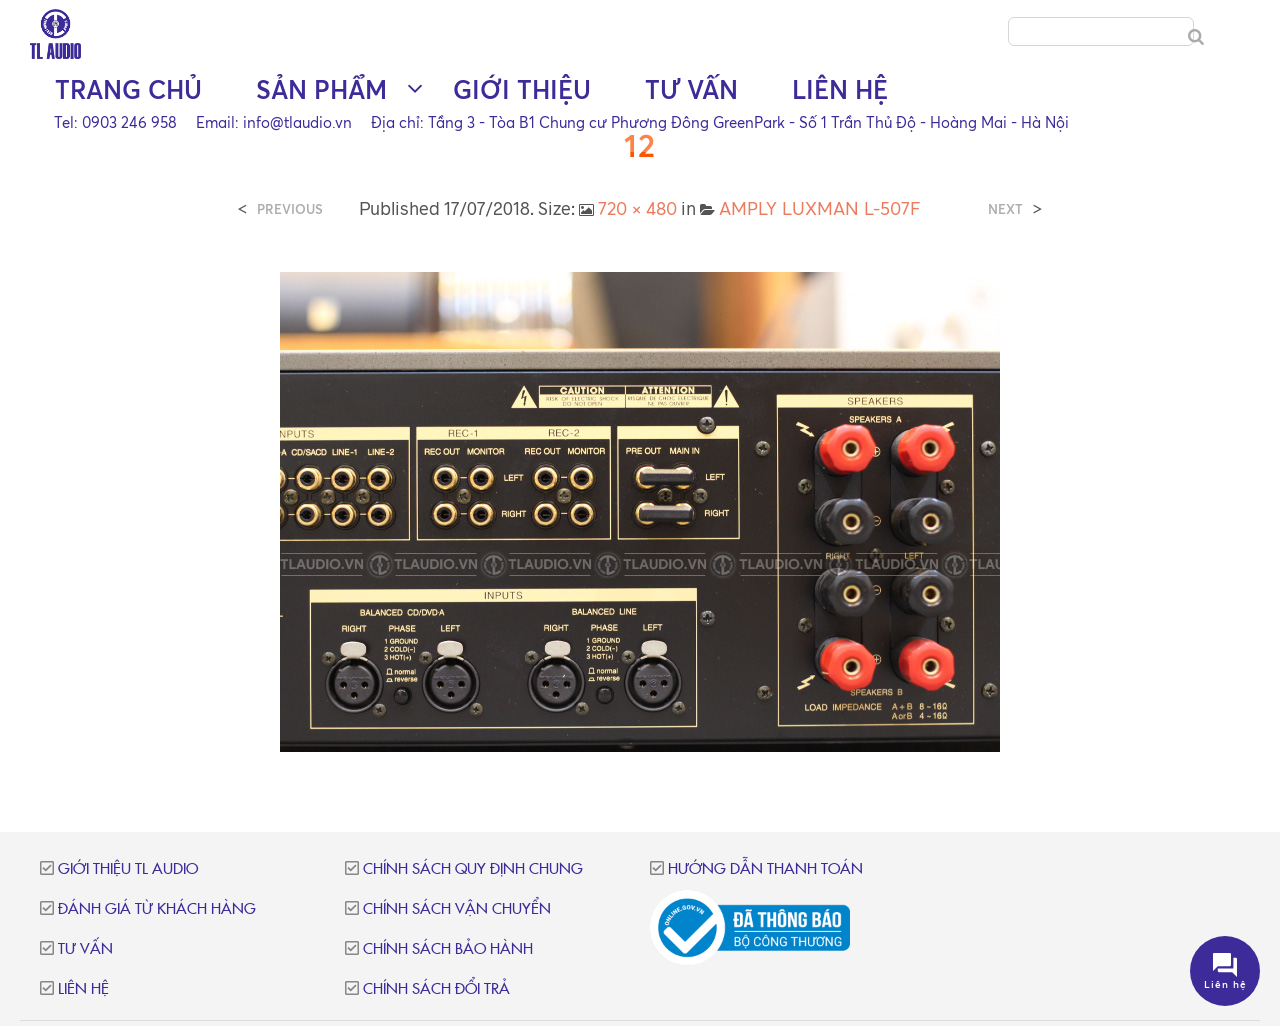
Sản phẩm (321, 90)
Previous (290, 209)
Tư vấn (691, 90)
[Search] (1196, 38)
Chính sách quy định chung (473, 869)
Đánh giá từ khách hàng (157, 909)
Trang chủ (128, 90)
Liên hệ (840, 90)
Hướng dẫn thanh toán (765, 869)
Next (1005, 209)
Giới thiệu (522, 90)
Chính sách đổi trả (436, 989)
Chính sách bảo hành (448, 949)
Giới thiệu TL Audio (128, 869)
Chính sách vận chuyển (457, 909)
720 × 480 (637, 208)
